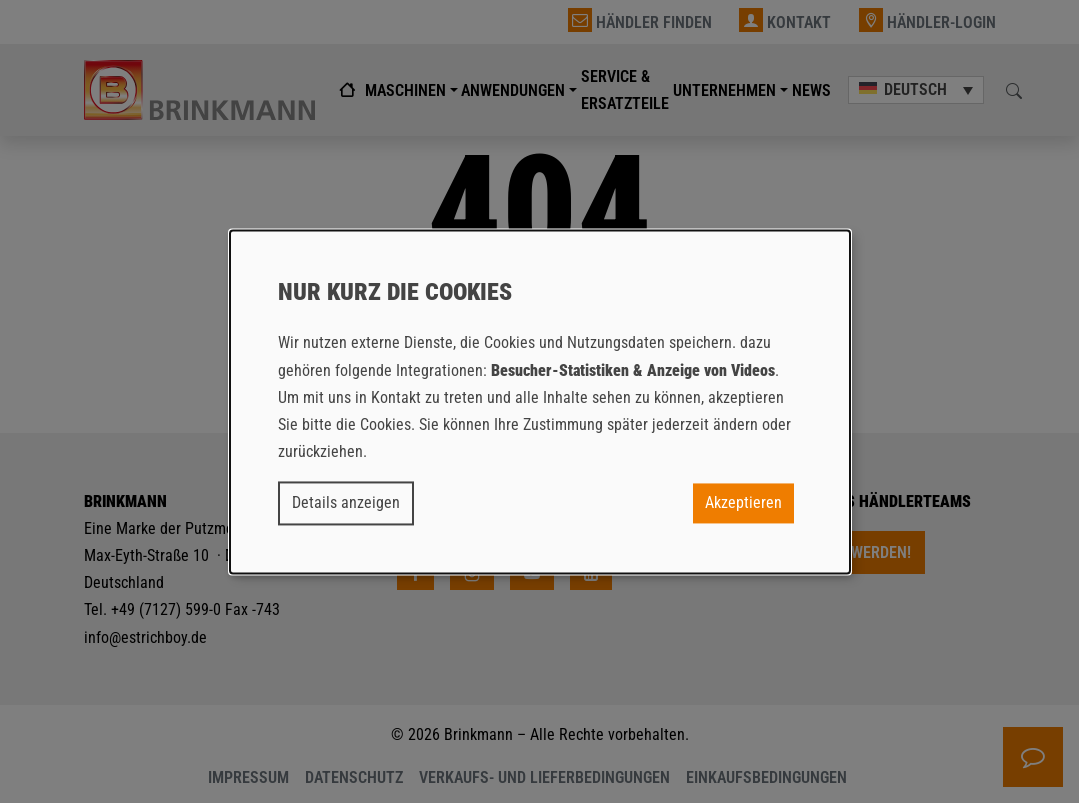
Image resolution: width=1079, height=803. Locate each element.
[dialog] (540, 401)
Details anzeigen (346, 503)
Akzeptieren (743, 503)
